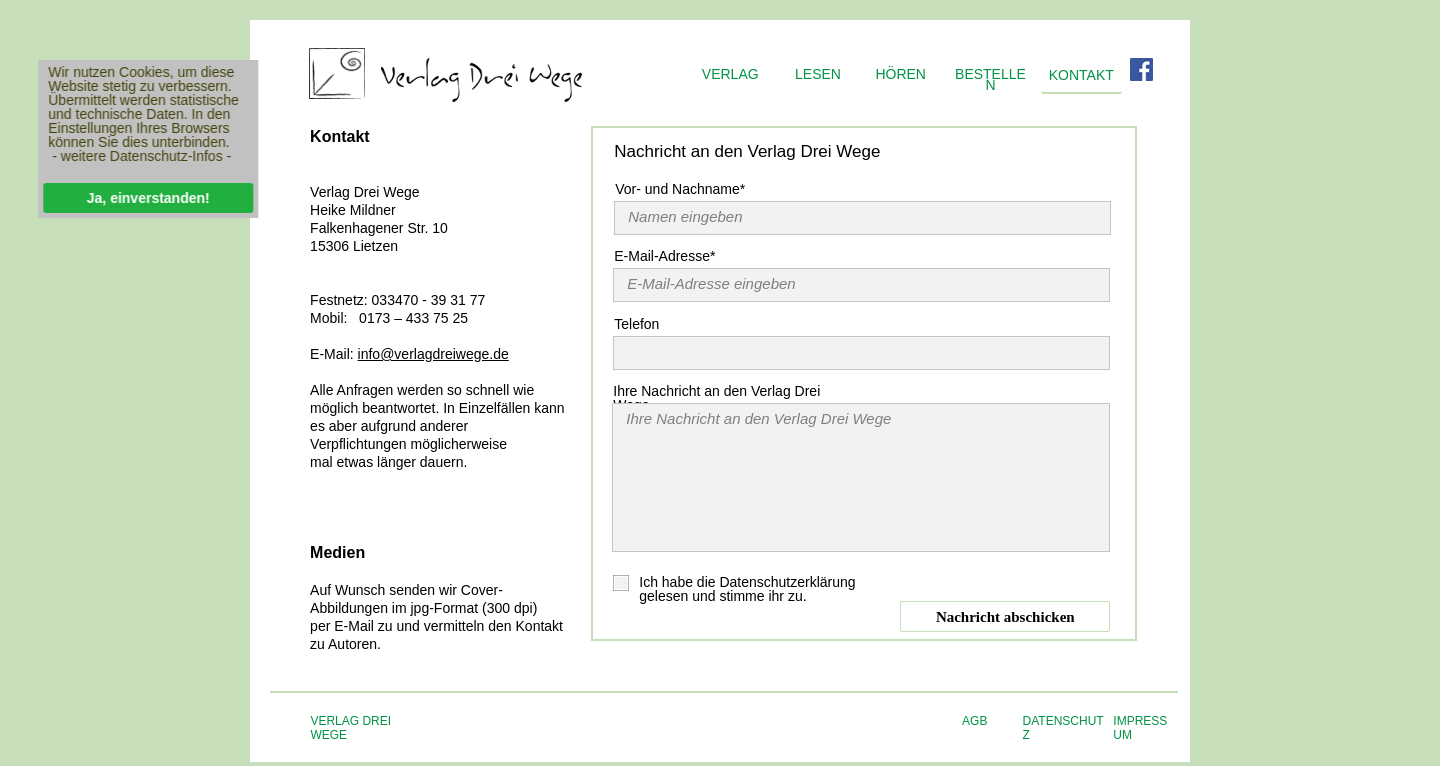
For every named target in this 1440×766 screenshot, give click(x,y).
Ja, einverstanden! (142, 198)
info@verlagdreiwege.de (433, 354)
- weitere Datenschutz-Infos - (136, 156)
